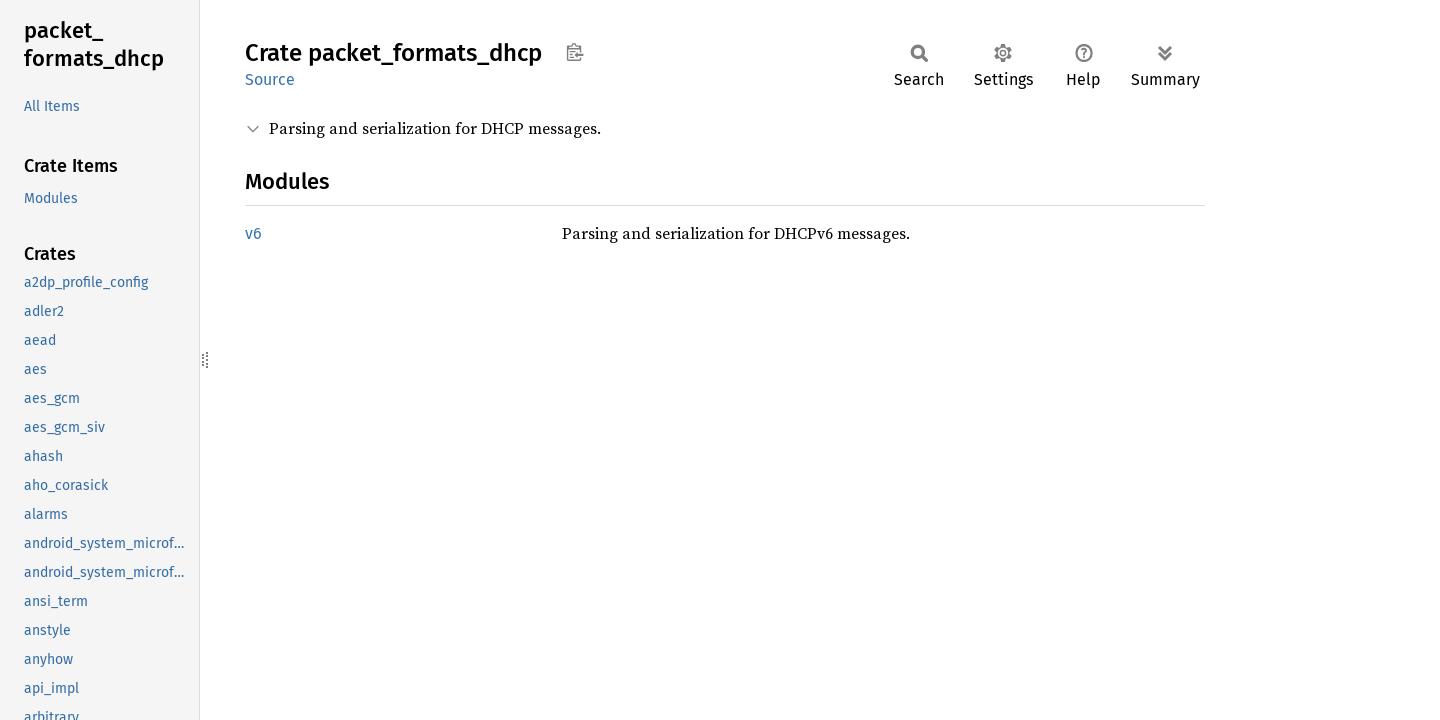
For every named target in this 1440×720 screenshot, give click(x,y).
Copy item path (574, 52)
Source (270, 79)
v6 (253, 233)
